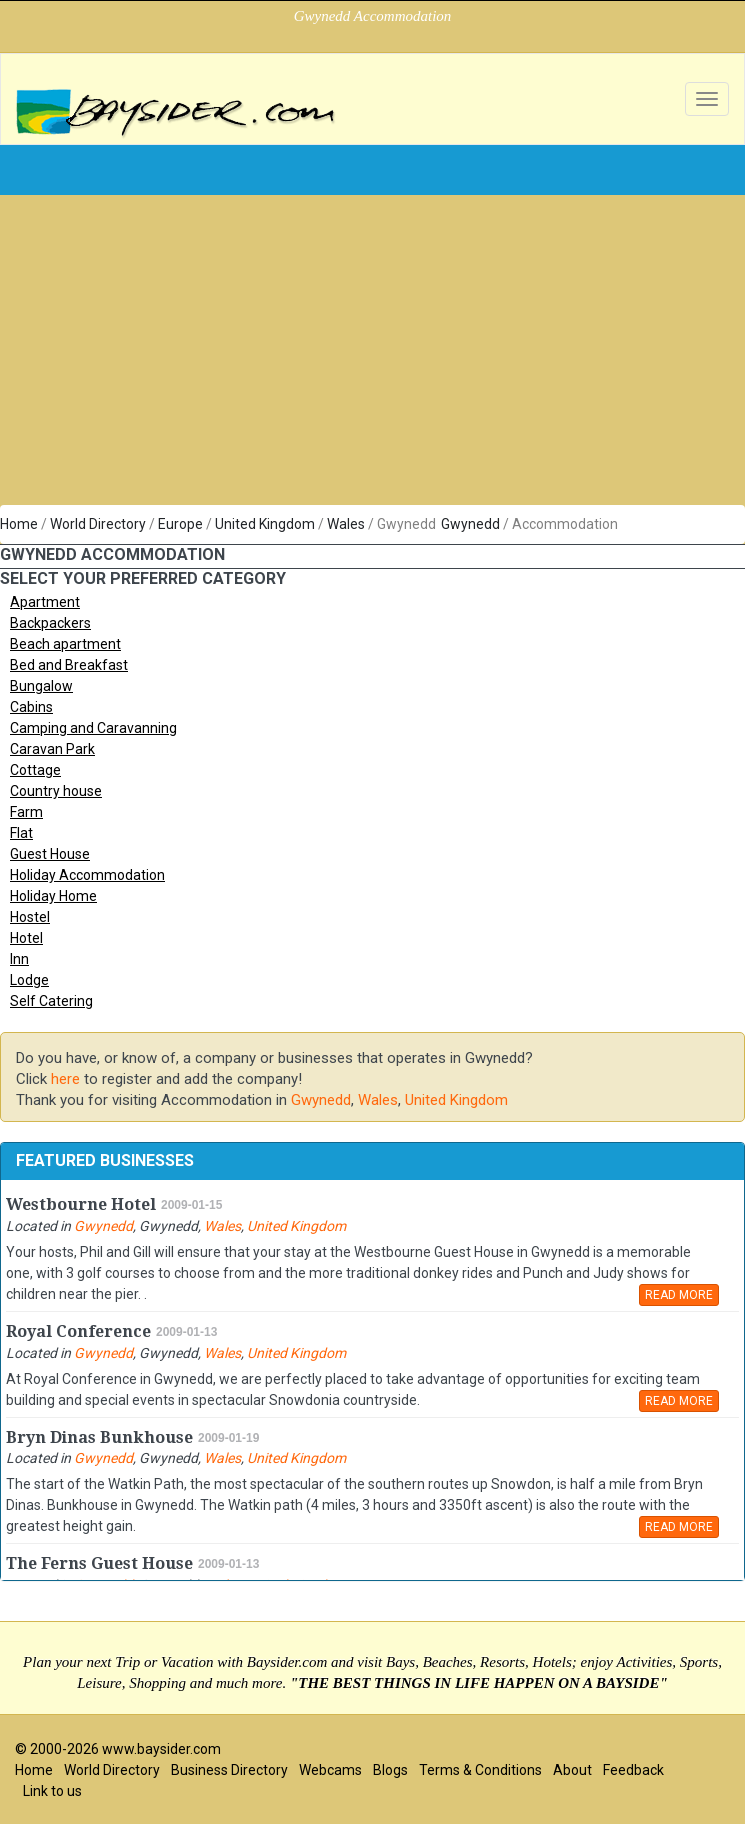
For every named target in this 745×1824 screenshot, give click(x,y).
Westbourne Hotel (81, 1204)
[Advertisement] (373, 355)
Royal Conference (78, 1331)
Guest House (50, 854)
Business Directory (229, 1770)
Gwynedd (470, 524)
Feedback (633, 1770)
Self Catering (51, 1001)
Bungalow (41, 686)
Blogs (390, 1770)
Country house (56, 791)
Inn (19, 959)
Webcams (330, 1770)
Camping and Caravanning (93, 728)
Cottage (35, 770)
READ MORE (679, 1295)
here (65, 1079)
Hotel (26, 938)
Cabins (31, 707)
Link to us (52, 1791)
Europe (180, 524)
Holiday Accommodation (87, 875)
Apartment (45, 602)
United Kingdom (265, 524)
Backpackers (50, 623)
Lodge (29, 980)
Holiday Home (53, 896)
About (572, 1770)
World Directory (98, 524)
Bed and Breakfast (69, 665)
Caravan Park (52, 749)
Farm (26, 812)
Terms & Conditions (480, 1770)
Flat (21, 833)
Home (19, 524)
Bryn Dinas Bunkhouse (99, 1437)
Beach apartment (65, 644)
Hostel (30, 917)
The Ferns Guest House (99, 1563)
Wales (346, 524)
